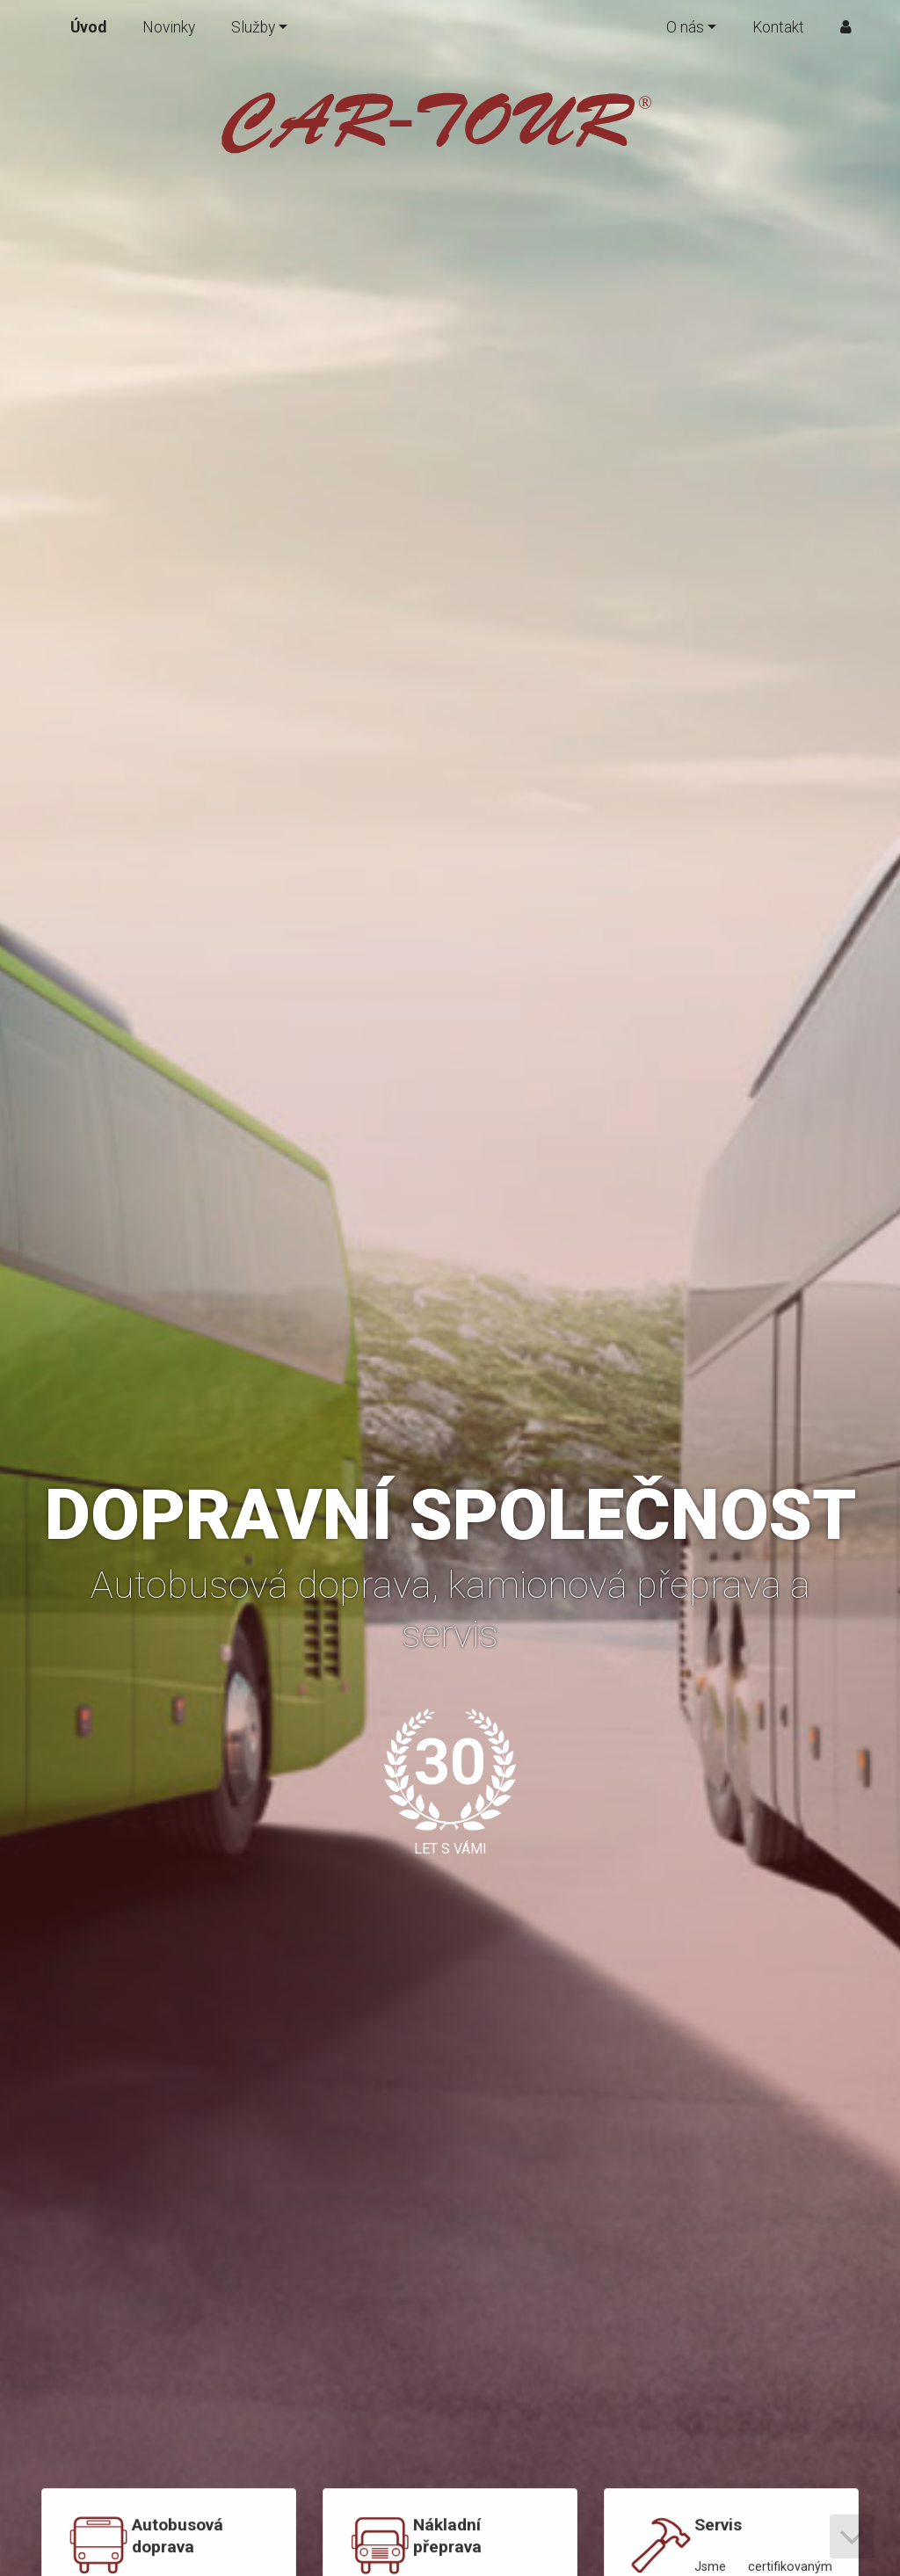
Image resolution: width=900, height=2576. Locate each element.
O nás (685, 27)
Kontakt (778, 27)
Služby (253, 27)
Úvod (88, 27)
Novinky (168, 27)
